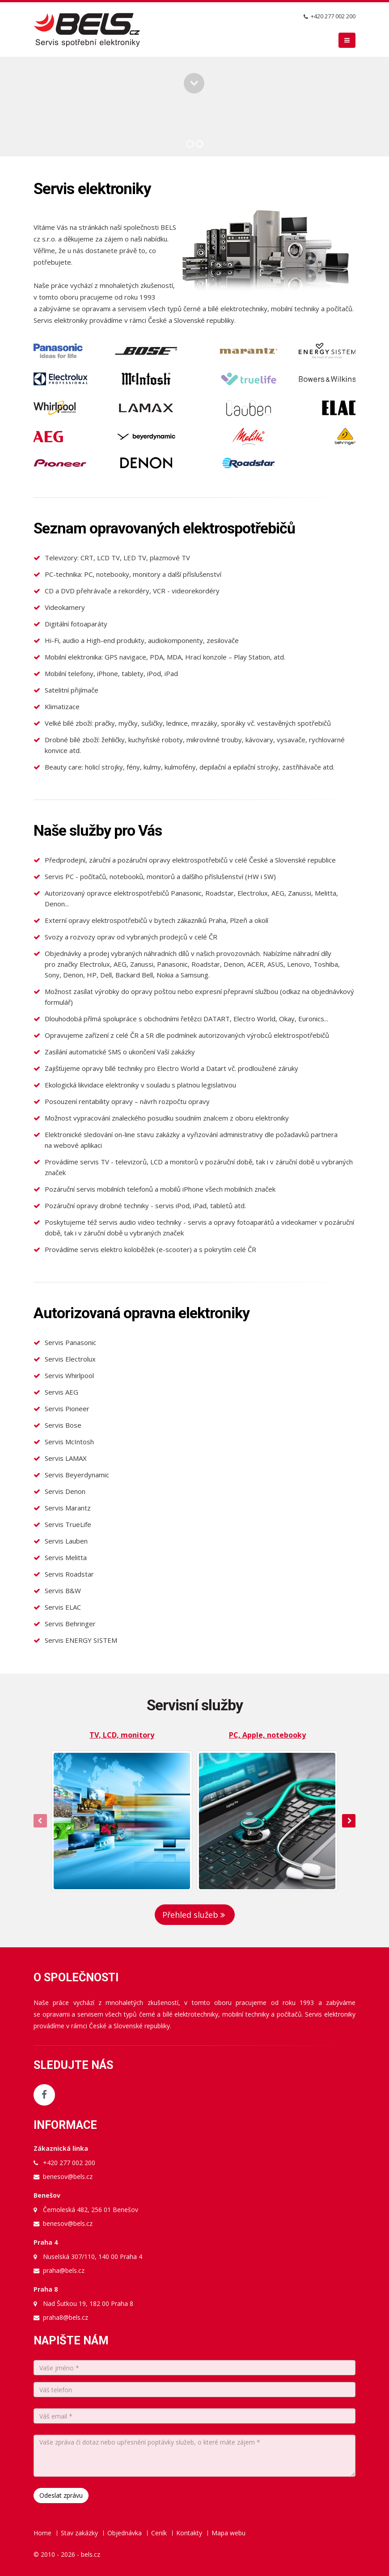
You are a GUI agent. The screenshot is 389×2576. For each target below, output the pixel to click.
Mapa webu (228, 2533)
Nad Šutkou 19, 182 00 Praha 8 (88, 2303)
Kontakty (189, 2533)
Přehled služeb (194, 1914)
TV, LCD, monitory (121, 1735)
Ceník (159, 2533)
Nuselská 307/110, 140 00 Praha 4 (92, 2256)
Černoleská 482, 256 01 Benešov (90, 2209)
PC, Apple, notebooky (267, 1735)
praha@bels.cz (64, 2270)
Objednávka (124, 2533)
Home (42, 2533)
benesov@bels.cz (68, 2176)
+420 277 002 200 (333, 16)
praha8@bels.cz (65, 2317)
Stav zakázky (79, 2533)
